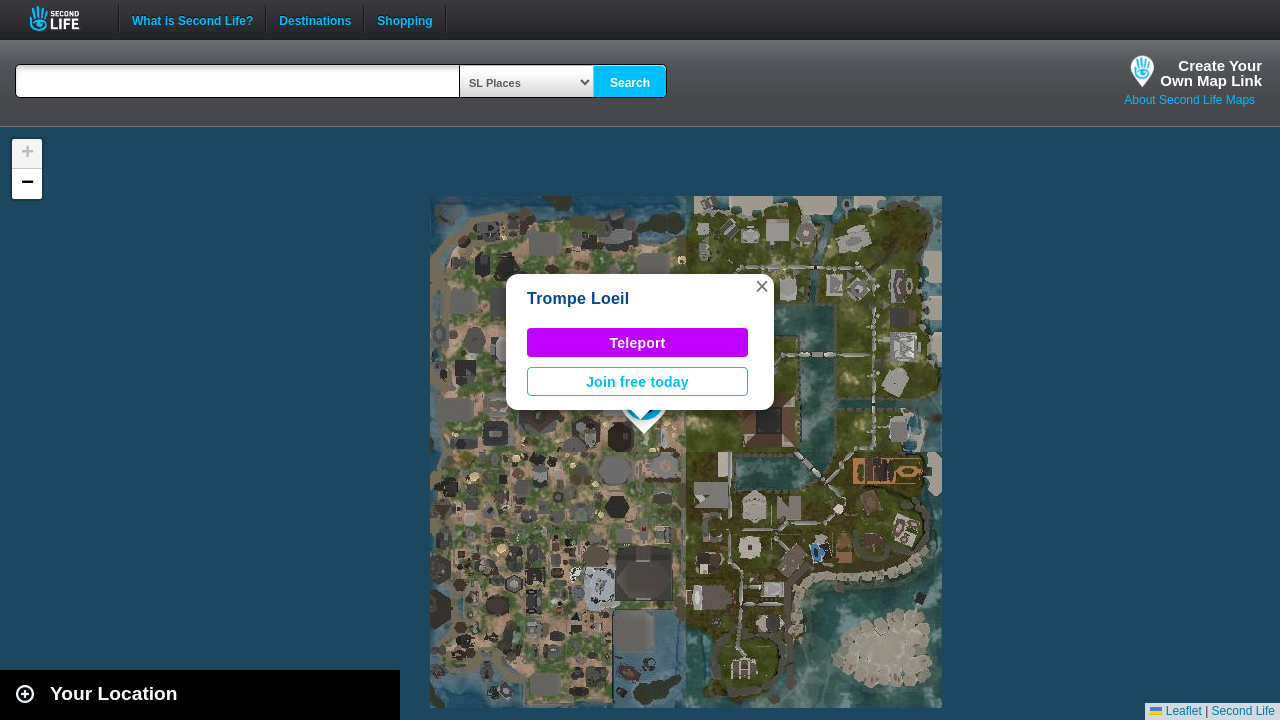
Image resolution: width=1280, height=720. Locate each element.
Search (630, 83)
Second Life (65, 18)
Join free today (637, 382)
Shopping (404, 19)
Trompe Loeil (578, 298)
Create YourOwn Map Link (1211, 73)
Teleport (638, 343)
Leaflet (1175, 711)
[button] (762, 286)
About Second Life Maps (1189, 100)
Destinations (315, 19)
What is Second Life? (192, 19)
